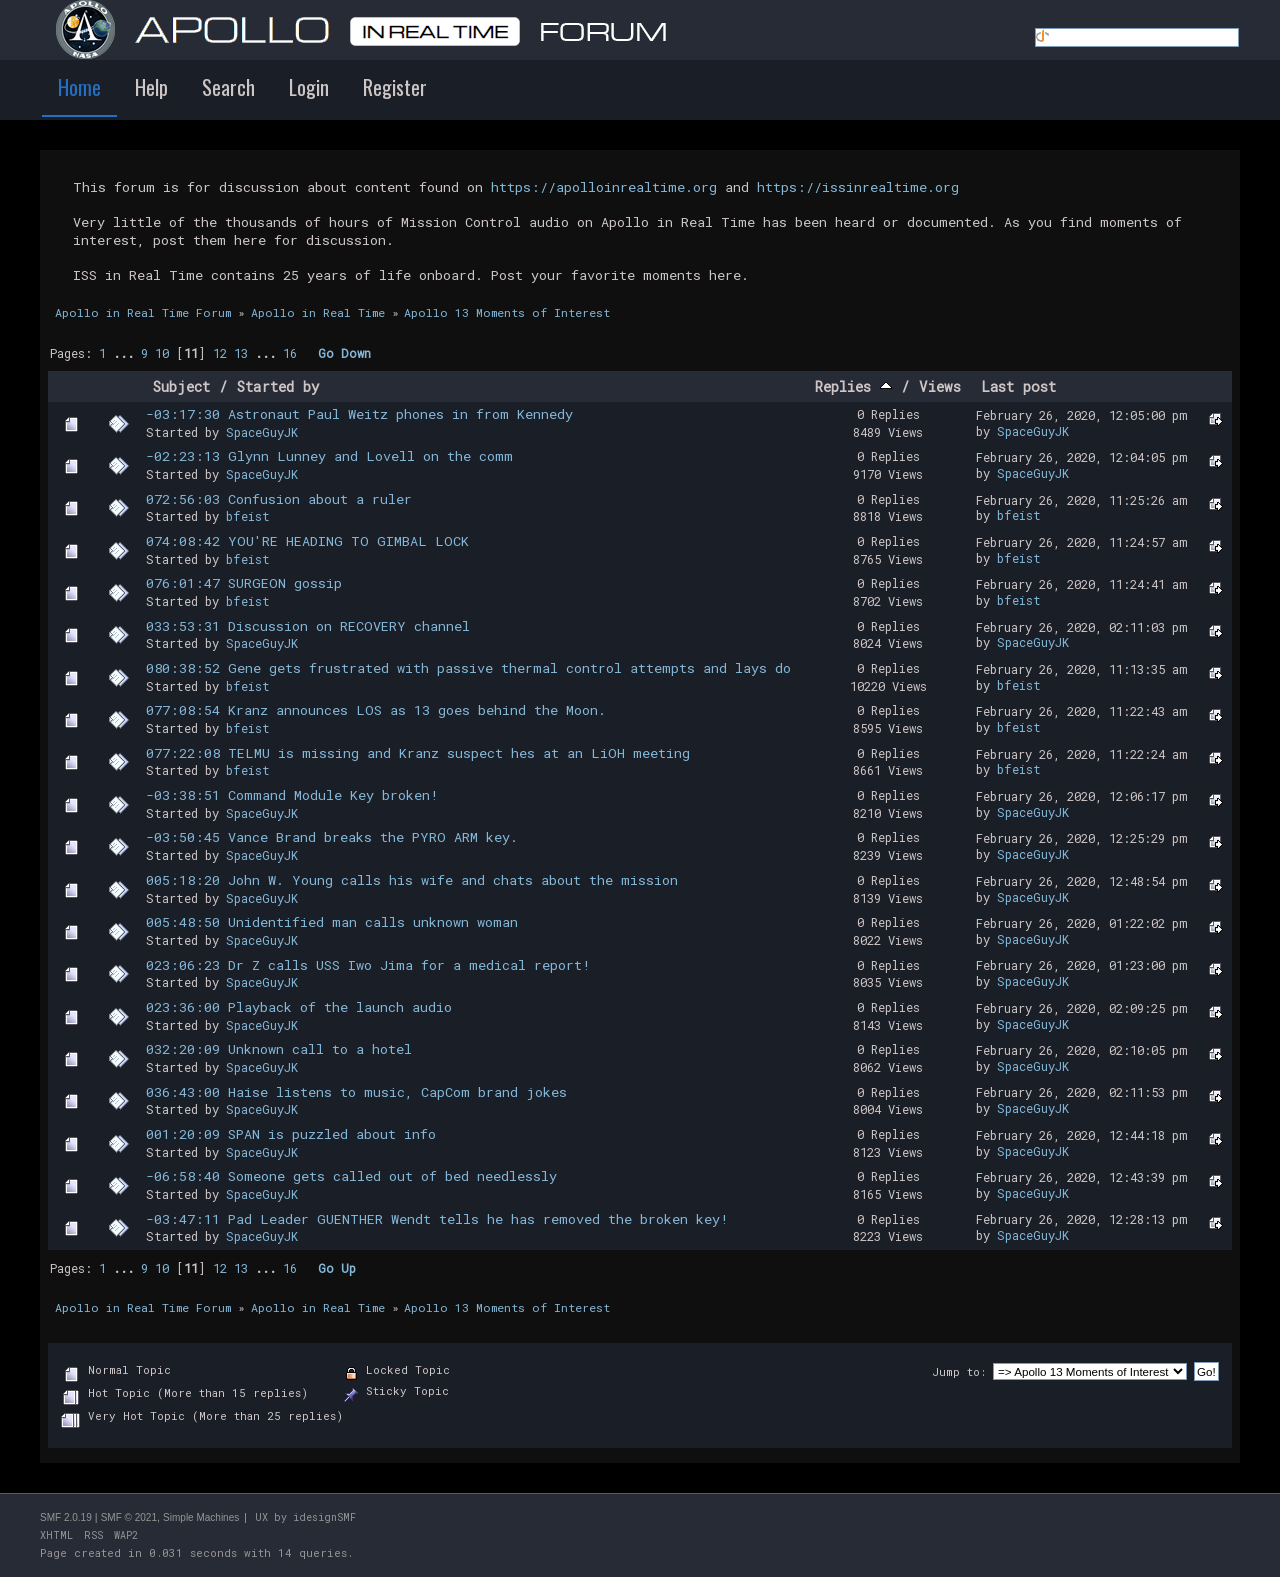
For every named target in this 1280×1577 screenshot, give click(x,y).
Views (940, 386)
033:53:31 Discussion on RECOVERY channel (308, 626)
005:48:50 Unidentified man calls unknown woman (332, 922)
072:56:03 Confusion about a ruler (279, 499)
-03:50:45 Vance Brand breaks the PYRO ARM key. (332, 837)
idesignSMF (324, 1517)
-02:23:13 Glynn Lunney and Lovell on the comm (329, 456)
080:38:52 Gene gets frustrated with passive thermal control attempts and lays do (468, 668)
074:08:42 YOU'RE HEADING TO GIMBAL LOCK (307, 541)
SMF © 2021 (129, 1517)
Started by (278, 386)
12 (220, 353)
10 (162, 353)
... (127, 353)
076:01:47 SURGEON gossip (244, 583)
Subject (181, 386)
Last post (1018, 386)
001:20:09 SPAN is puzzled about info (291, 1134)
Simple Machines (201, 1517)
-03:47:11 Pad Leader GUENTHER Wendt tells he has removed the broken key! (437, 1219)
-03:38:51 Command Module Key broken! (292, 795)
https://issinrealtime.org (858, 187)
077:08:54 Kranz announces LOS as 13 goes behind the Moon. (376, 710)
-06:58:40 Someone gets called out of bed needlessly (351, 1176)
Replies (853, 386)
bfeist (248, 516)
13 (241, 353)
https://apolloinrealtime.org (604, 187)
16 (290, 353)
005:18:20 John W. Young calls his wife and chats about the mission (412, 880)
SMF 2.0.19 (66, 1517)
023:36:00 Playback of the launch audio (299, 1007)
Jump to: (959, 1371)
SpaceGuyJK (262, 432)
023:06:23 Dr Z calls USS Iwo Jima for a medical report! (368, 965)
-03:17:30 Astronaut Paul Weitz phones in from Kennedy (359, 414)
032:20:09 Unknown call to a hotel (279, 1049)
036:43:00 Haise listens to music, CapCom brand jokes (356, 1092)
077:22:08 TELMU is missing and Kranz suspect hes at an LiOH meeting (418, 753)
